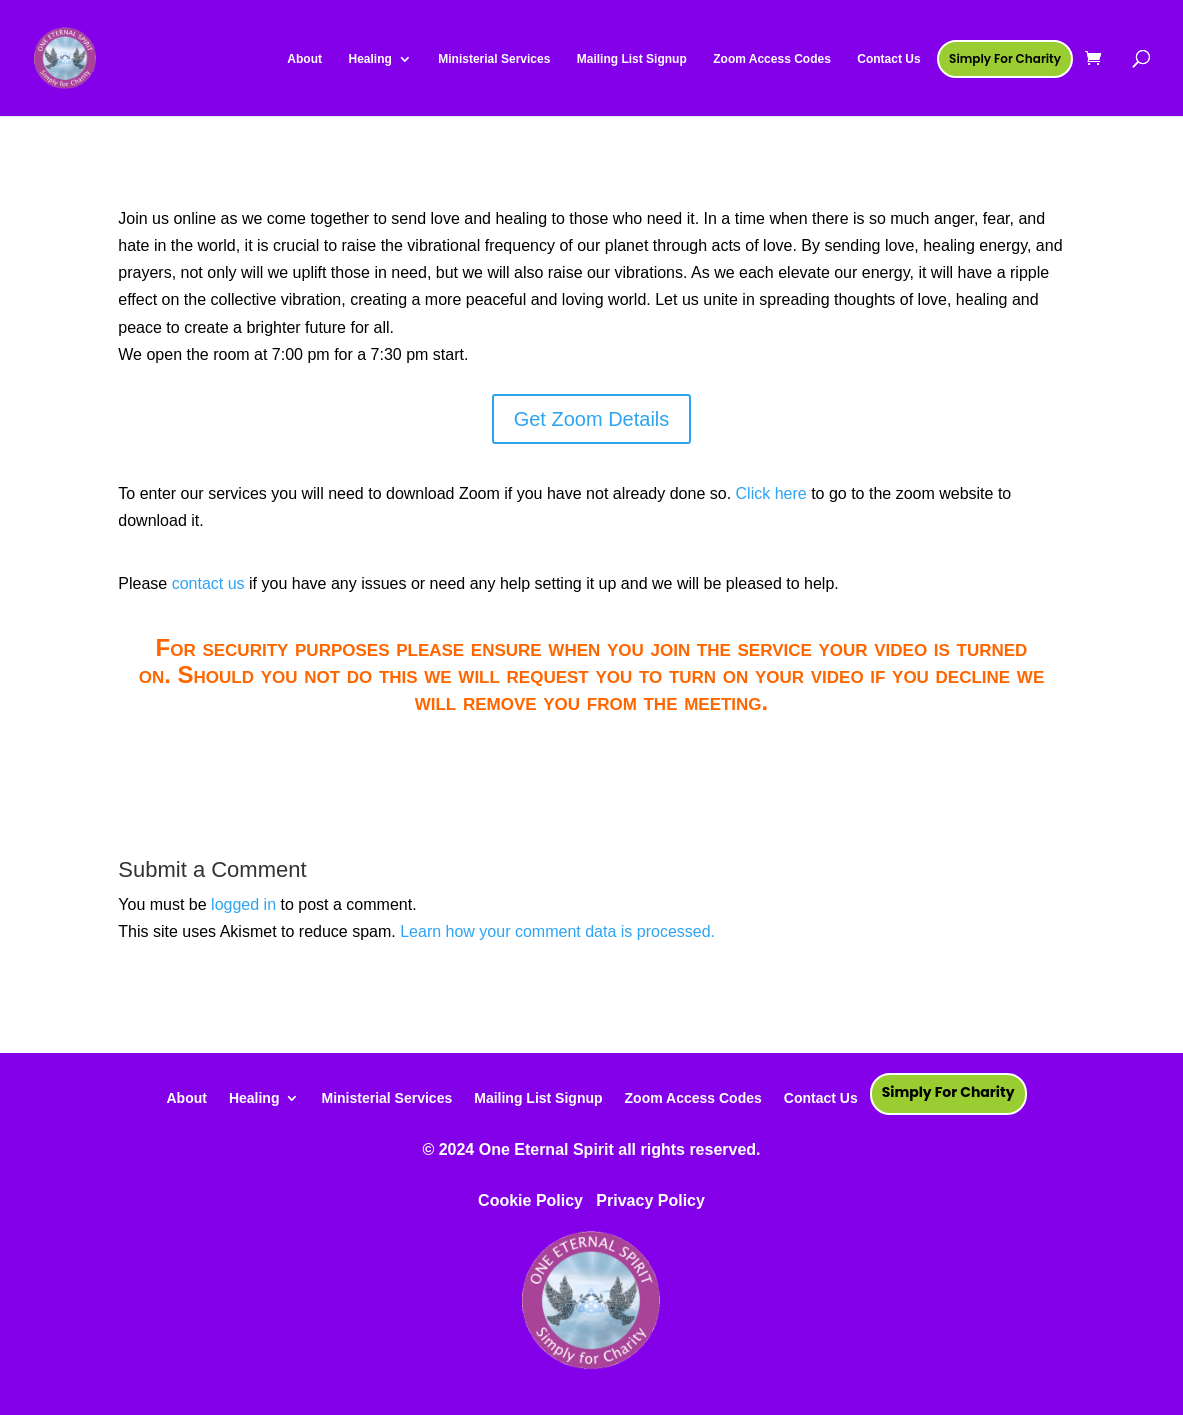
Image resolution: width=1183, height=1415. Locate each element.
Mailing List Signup (538, 1097)
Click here (771, 493)
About (186, 1097)
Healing (254, 1097)
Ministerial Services (386, 1097)
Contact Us (821, 1097)
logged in (243, 904)
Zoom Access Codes (693, 1097)
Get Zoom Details (592, 419)
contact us (208, 583)
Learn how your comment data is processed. (557, 931)
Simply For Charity (948, 1092)
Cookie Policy (530, 1200)
